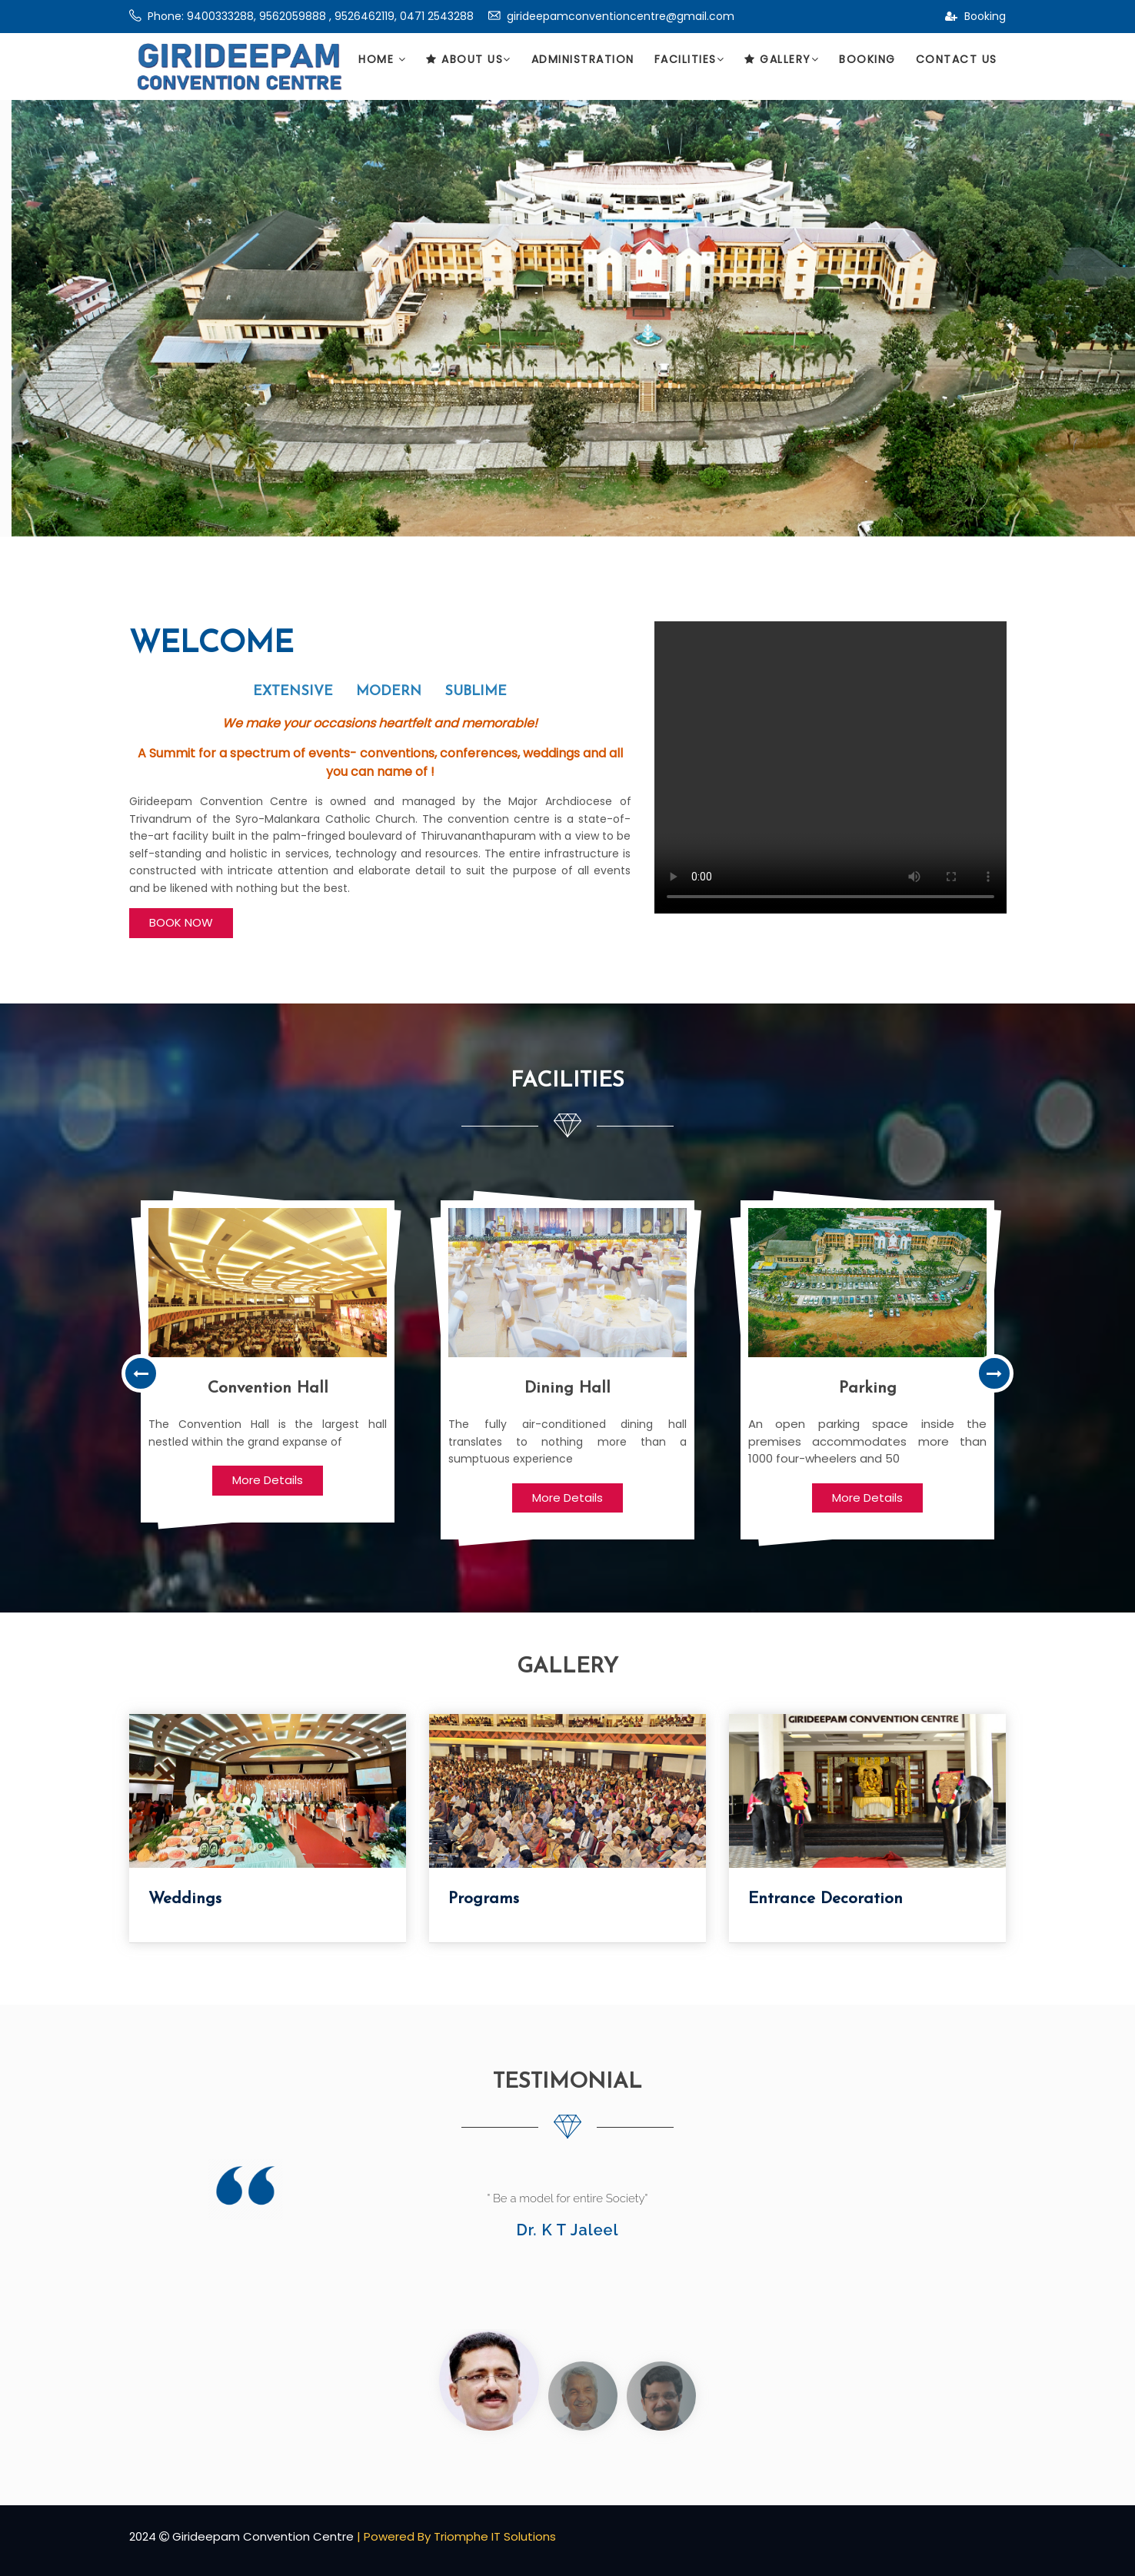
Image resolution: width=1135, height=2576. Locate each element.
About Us (468, 59)
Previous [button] (140, 1373)
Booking (975, 16)
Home (382, 59)
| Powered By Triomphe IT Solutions (456, 2536)
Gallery (781, 59)
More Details (267, 1480)
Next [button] (994, 1373)
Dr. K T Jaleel (567, 2230)
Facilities (689, 59)
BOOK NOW (181, 922)
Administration (582, 59)
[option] (268, 1361)
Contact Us (956, 59)
